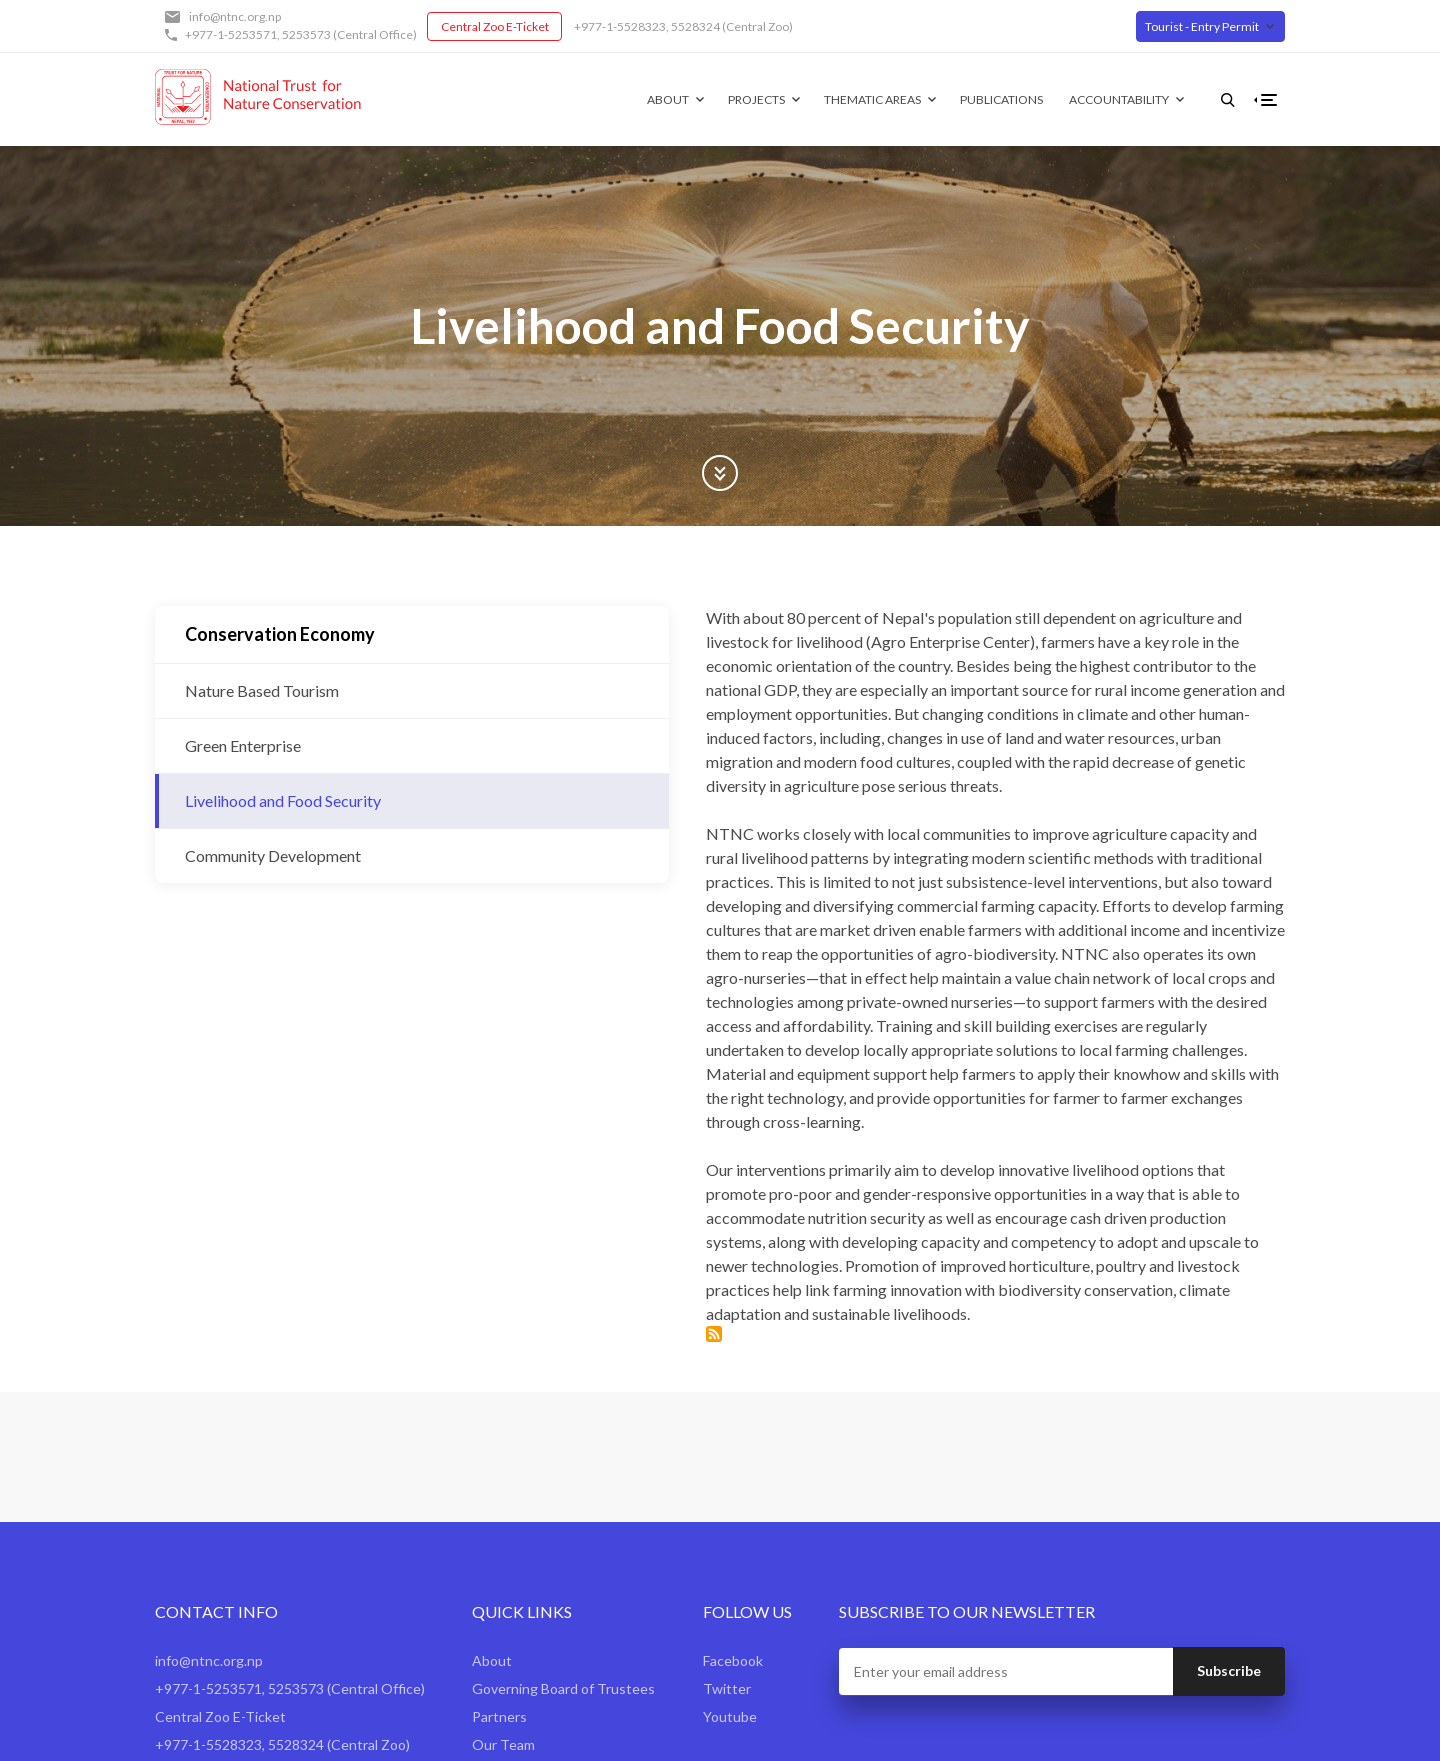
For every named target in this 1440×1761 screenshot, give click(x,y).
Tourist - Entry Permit (1202, 26)
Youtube (730, 1548)
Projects (724, 99)
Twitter (727, 1520)
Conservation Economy (280, 634)
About (636, 99)
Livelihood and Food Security (283, 800)
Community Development (273, 855)
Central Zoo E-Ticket (495, 26)
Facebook (733, 1492)
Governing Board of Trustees (563, 1520)
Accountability (1087, 99)
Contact (498, 1604)
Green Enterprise (243, 745)
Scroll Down (720, 473)
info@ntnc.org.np (235, 16)
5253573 (306, 34)
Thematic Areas (840, 99)
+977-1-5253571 (231, 34)
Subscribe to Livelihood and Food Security (550, 1166)
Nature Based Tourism (262, 690)
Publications (969, 99)
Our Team (503, 1576)
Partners (499, 1548)
